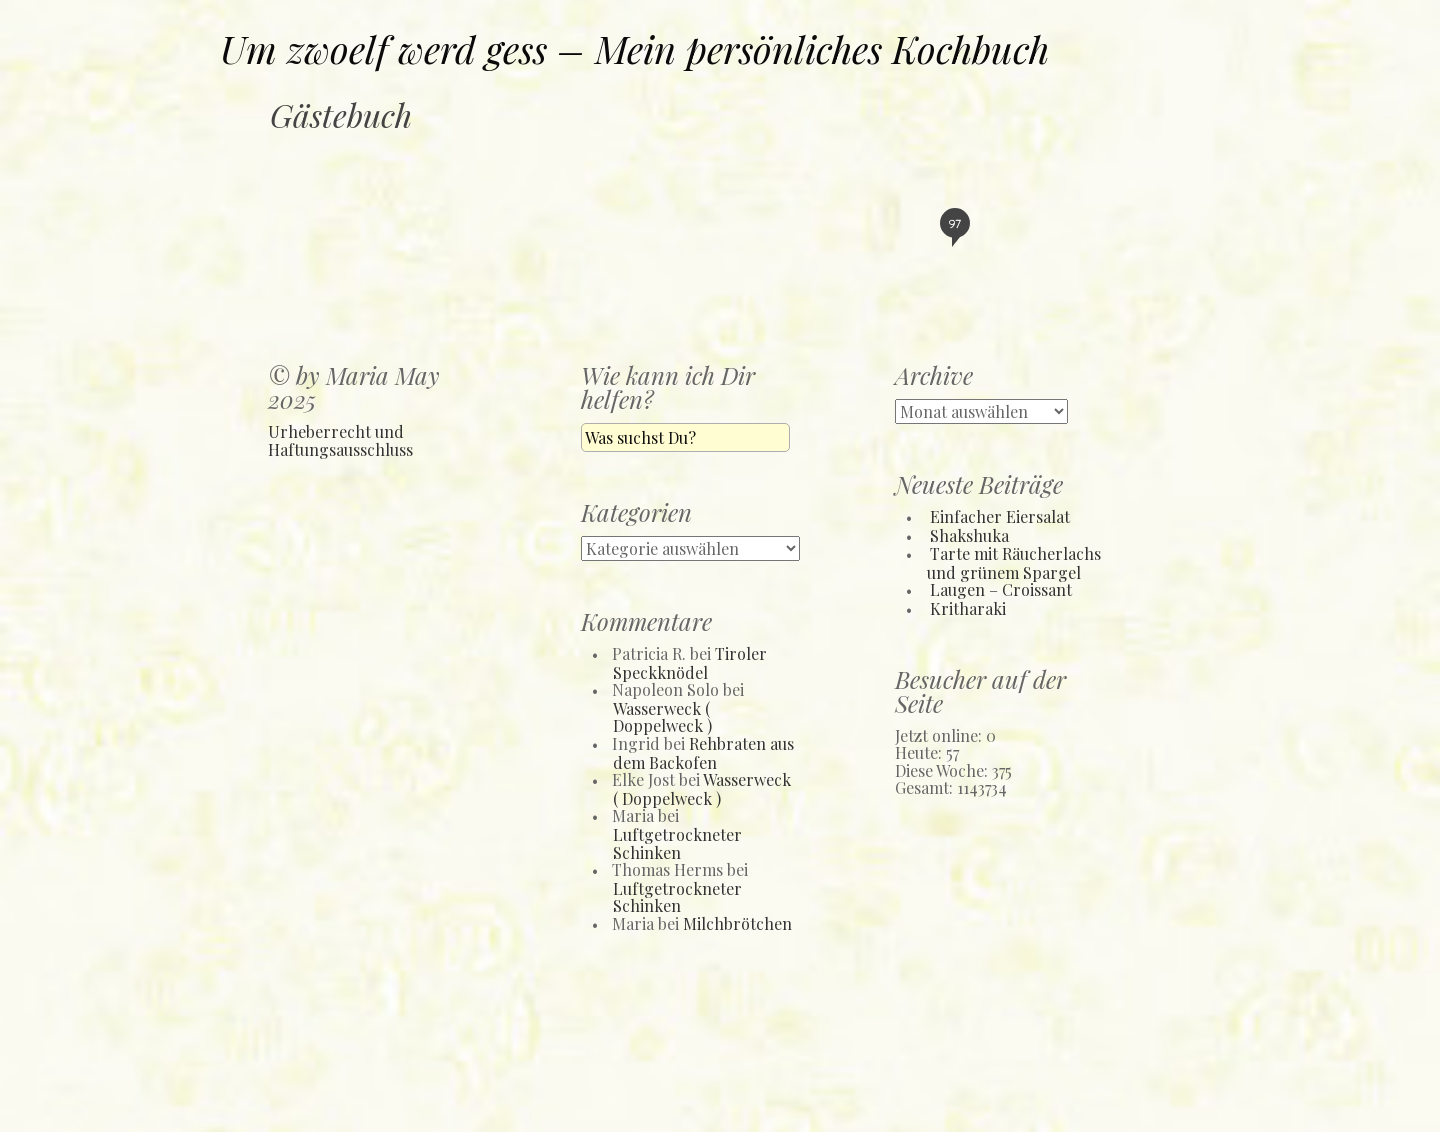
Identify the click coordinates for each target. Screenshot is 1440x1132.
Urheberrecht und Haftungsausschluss (340, 440)
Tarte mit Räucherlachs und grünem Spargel (1014, 563)
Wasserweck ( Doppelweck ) (662, 717)
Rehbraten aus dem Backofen (703, 753)
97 (955, 227)
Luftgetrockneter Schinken (677, 843)
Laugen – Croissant (1001, 589)
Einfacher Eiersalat (1000, 516)
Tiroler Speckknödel (690, 663)
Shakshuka (969, 535)
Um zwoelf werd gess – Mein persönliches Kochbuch (634, 48)
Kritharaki (968, 608)
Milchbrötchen (737, 923)
